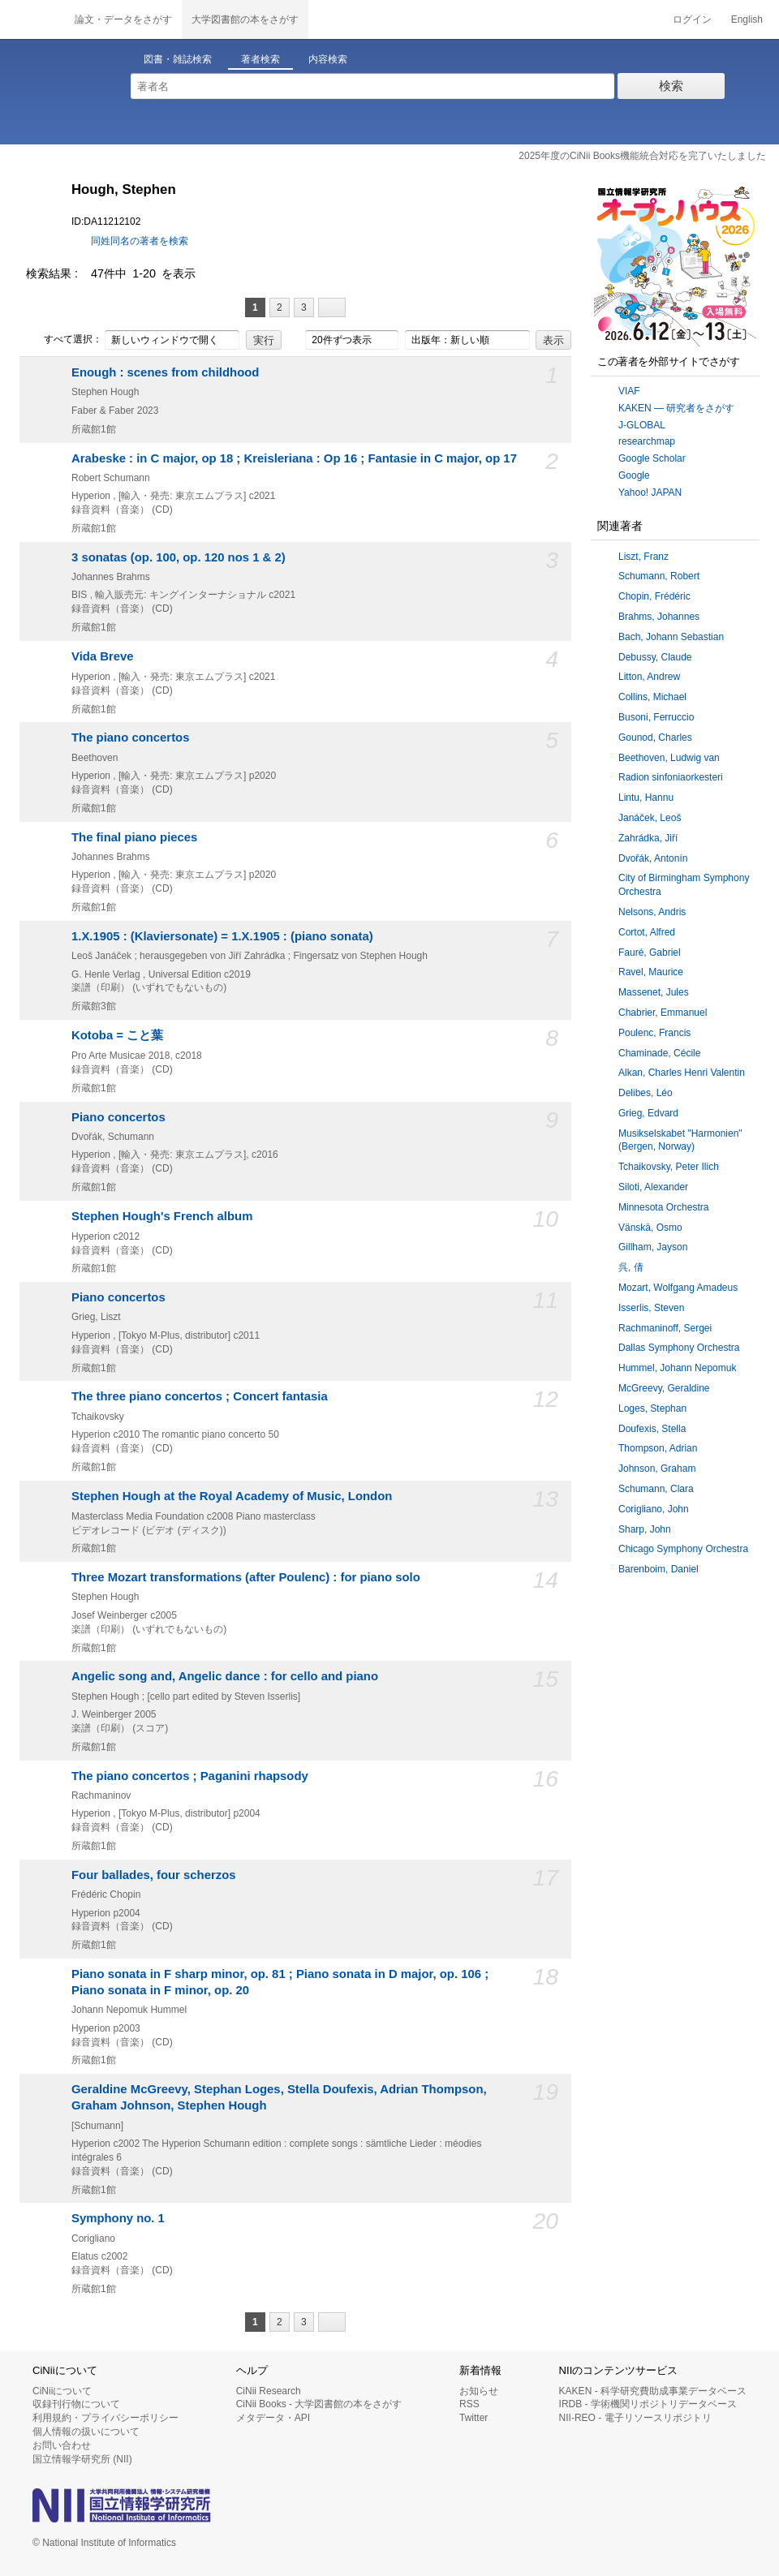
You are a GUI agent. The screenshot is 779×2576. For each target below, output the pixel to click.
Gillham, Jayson (652, 1247)
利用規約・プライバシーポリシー (105, 2417)
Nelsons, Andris (652, 912)
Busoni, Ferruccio (656, 717)
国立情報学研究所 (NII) (82, 2459)
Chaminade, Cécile (659, 1053)
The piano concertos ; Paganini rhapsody (189, 1776)
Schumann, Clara (656, 1488)
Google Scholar (652, 458)
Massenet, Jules (653, 992)
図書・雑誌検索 (178, 59)
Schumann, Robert (658, 576)
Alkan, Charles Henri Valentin (681, 1072)
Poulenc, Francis (654, 1033)
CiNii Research (268, 2391)
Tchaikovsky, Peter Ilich (668, 1166)
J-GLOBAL (641, 425)
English (747, 19)
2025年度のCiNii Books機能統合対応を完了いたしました (642, 155)
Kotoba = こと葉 (117, 1035)
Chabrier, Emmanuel (662, 1012)
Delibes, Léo (645, 1093)
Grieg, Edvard (648, 1113)
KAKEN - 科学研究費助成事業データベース (653, 2391)
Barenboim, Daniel (658, 1569)
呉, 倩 (630, 1267)
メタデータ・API (273, 2417)
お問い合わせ (61, 2445)
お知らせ (478, 2391)
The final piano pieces (134, 837)
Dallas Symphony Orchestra (678, 1347)
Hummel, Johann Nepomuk (677, 1368)
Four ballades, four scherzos (153, 1875)
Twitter (473, 2417)
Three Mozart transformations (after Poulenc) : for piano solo (245, 1577)
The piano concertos (130, 737)
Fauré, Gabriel (649, 952)
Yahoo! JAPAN (650, 492)
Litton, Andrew (649, 676)
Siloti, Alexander (653, 1187)
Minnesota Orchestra (663, 1207)
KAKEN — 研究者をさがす (676, 408)
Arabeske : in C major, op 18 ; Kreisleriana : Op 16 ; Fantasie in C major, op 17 (294, 458)
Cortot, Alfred (646, 932)
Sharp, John (644, 1529)
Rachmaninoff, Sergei (665, 1328)
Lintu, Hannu (646, 797)
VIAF (629, 391)
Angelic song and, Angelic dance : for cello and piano (224, 1676)
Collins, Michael (652, 697)
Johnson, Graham (656, 1468)
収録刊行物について (76, 2404)
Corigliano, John (653, 1509)
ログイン (692, 19)
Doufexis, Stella (652, 1428)
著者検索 (260, 59)
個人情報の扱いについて (86, 2431)
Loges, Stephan (652, 1408)
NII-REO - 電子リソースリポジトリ (635, 2417)
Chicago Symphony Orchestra (683, 1549)
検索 (671, 85)
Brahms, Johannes (658, 616)
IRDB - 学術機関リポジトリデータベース (648, 2404)
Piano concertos (118, 1117)
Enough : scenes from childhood (165, 372)
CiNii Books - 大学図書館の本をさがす (319, 2404)
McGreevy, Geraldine (663, 1388)
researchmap (646, 441)
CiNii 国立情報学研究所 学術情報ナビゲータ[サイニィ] (32, 19)
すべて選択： (64, 340)
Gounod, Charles (655, 737)
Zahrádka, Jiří (648, 838)
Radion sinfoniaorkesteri (670, 777)
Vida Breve (102, 656)
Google (634, 475)
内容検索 (327, 59)
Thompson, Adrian (657, 1448)
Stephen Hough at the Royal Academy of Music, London (231, 1496)
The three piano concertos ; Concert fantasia (199, 1396)
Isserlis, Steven (651, 1308)
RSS (469, 2404)
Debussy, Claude (655, 657)
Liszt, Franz (643, 556)
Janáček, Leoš (649, 818)
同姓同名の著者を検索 (139, 241)
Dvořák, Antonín (652, 858)
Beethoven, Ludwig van (669, 757)
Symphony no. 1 (118, 2218)
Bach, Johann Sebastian (671, 637)
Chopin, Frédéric (654, 596)
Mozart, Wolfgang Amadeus (678, 1287)
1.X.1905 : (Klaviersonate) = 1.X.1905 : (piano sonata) (222, 936)
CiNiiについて (62, 2391)
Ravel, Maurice (650, 972)
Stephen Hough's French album (161, 1216)
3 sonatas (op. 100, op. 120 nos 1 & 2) (178, 557)
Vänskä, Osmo (650, 1227)
